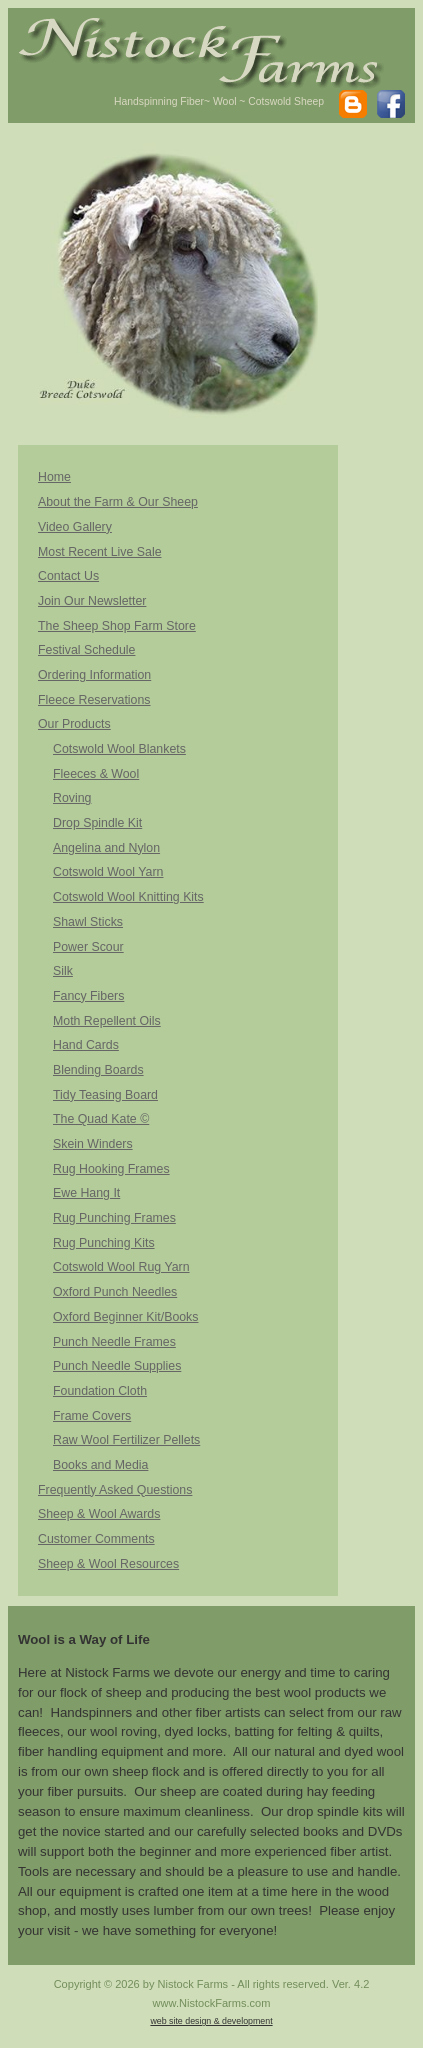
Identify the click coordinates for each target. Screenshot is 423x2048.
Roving (72, 798)
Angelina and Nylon (106, 848)
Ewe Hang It (86, 1193)
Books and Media (100, 1465)
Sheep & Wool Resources (108, 1564)
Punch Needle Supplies (117, 1366)
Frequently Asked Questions (115, 1490)
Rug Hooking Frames (111, 1169)
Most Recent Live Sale (100, 552)
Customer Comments (96, 1539)
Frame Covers (92, 1416)
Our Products (74, 724)
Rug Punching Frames (114, 1218)
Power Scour (88, 947)
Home (54, 477)
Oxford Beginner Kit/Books (125, 1317)
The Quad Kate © (101, 1119)
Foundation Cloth (100, 1391)
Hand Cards (86, 1045)
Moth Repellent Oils (107, 1021)
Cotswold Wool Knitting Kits (128, 897)
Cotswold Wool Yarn (108, 872)
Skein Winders (93, 1144)
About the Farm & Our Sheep (118, 502)
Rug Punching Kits (104, 1243)
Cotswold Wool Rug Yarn (121, 1267)
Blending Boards (98, 1070)
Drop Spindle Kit (97, 823)
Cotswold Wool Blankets (119, 749)
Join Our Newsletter (92, 601)
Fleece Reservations (94, 700)
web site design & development (211, 2021)
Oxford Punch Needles (115, 1292)
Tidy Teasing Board (105, 1095)
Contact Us (68, 576)
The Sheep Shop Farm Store (117, 626)
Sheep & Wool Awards (99, 1514)
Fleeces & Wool (96, 774)
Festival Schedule (86, 650)
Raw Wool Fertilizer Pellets (126, 1440)
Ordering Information (94, 675)
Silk (63, 971)
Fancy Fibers (88, 996)
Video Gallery (75, 527)
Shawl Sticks (88, 922)
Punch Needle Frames (114, 1342)
